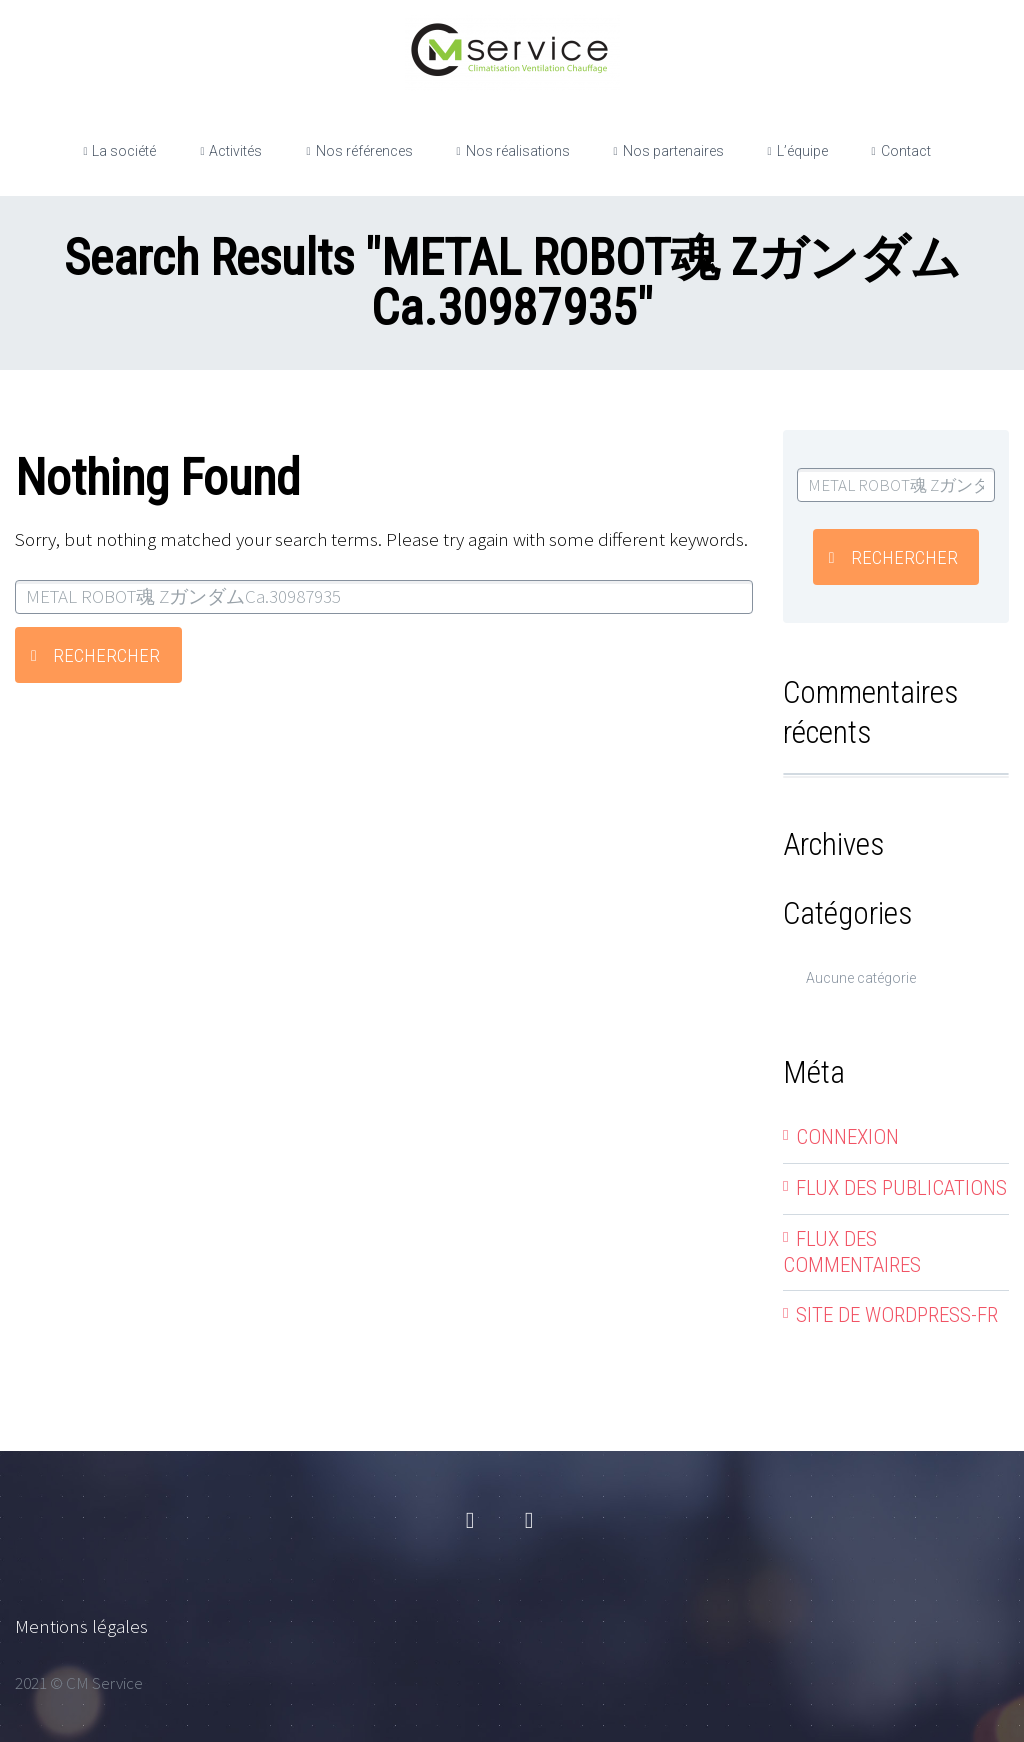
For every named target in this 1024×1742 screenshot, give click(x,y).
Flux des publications (901, 1188)
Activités (235, 151)
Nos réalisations (518, 151)
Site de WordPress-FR (897, 1315)
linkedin (529, 1521)
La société (124, 151)
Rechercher (106, 655)
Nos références (364, 151)
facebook (470, 1521)
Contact (906, 151)
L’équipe (802, 151)
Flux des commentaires (852, 1252)
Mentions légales (81, 1626)
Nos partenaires (673, 151)
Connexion (847, 1137)
